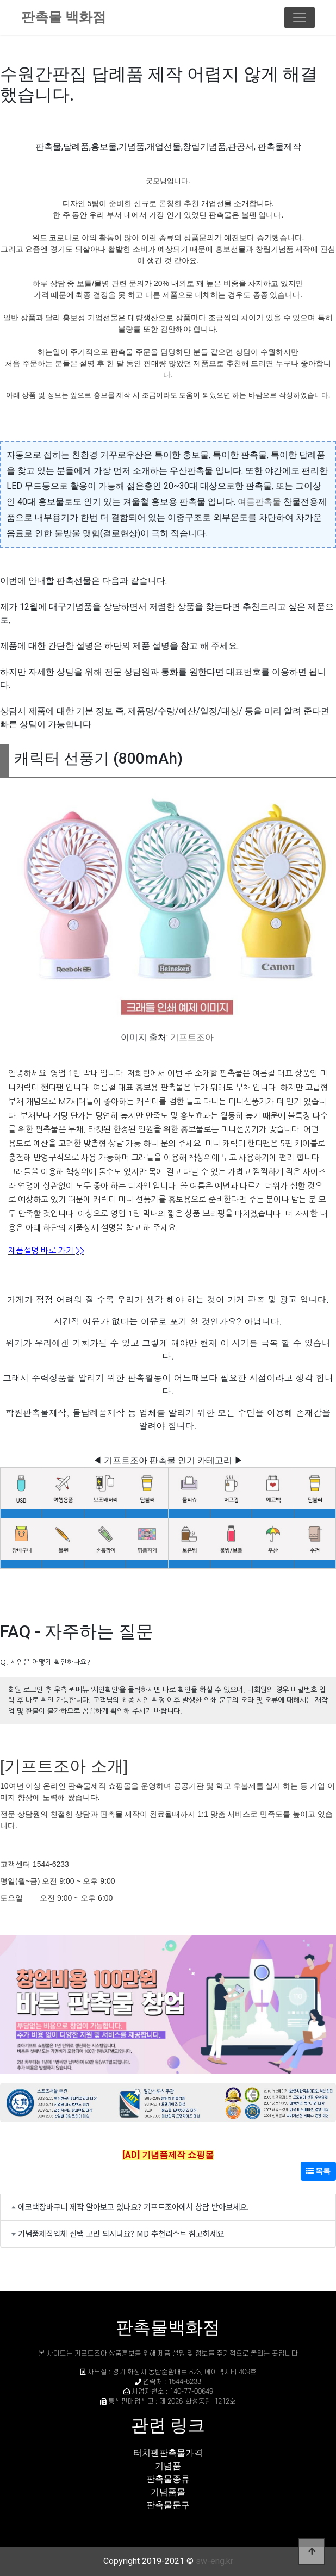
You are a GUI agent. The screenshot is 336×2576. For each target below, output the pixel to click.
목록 (318, 2171)
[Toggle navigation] (299, 17)
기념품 (168, 2466)
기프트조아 (192, 1037)
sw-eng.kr (214, 2561)
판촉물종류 (168, 2479)
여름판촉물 (259, 501)
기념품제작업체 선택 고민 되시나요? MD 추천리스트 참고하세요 (121, 2233)
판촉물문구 (168, 2505)
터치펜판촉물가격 (168, 2453)
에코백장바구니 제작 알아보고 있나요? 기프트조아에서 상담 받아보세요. (133, 2206)
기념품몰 (168, 2492)
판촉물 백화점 (63, 17)
